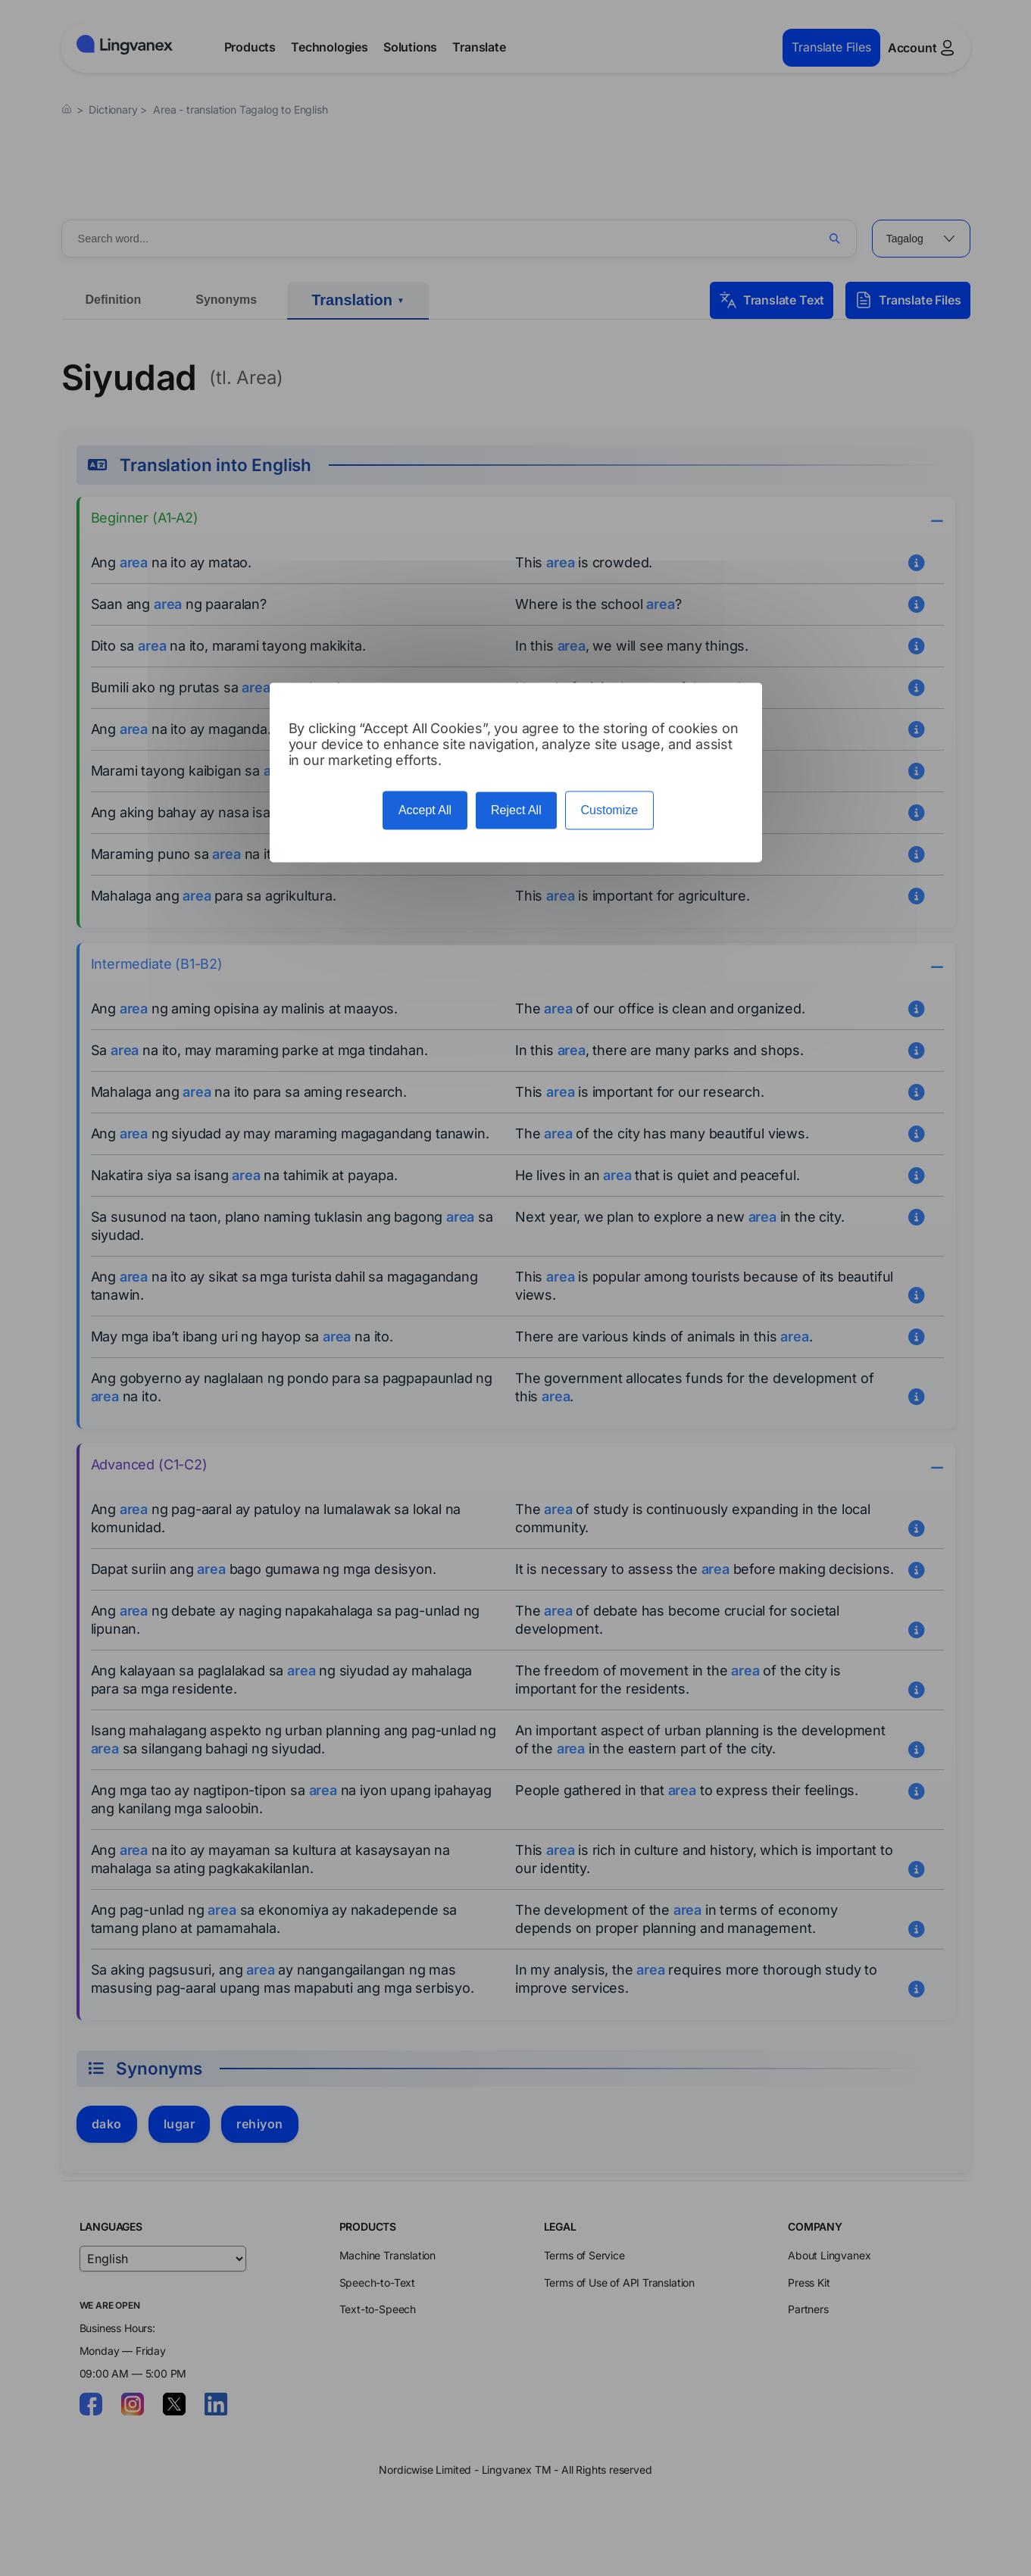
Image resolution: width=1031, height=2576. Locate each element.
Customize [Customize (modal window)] (610, 810)
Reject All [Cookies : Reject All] (516, 810)
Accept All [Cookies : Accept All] (424, 810)
